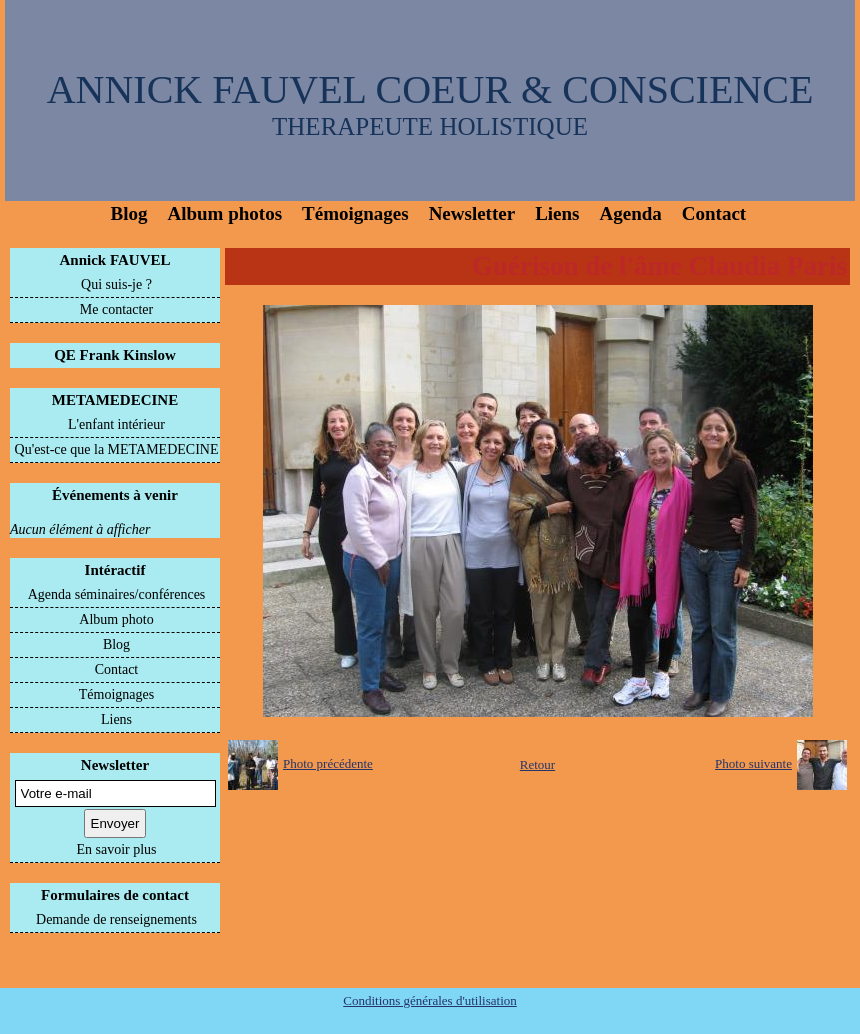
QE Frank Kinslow (115, 355)
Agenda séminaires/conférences (117, 594)
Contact (714, 213)
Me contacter (116, 309)
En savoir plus (116, 849)
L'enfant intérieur (116, 424)
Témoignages (355, 213)
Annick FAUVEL (115, 260)
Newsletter (472, 213)
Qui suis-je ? (116, 284)
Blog (129, 213)
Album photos (224, 213)
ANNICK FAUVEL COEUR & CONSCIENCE (430, 89)
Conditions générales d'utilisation (430, 1000)
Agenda (631, 213)
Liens (557, 213)
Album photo (116, 619)
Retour (537, 764)
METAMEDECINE (115, 400)
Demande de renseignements (116, 919)
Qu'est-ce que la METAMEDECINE (117, 449)
